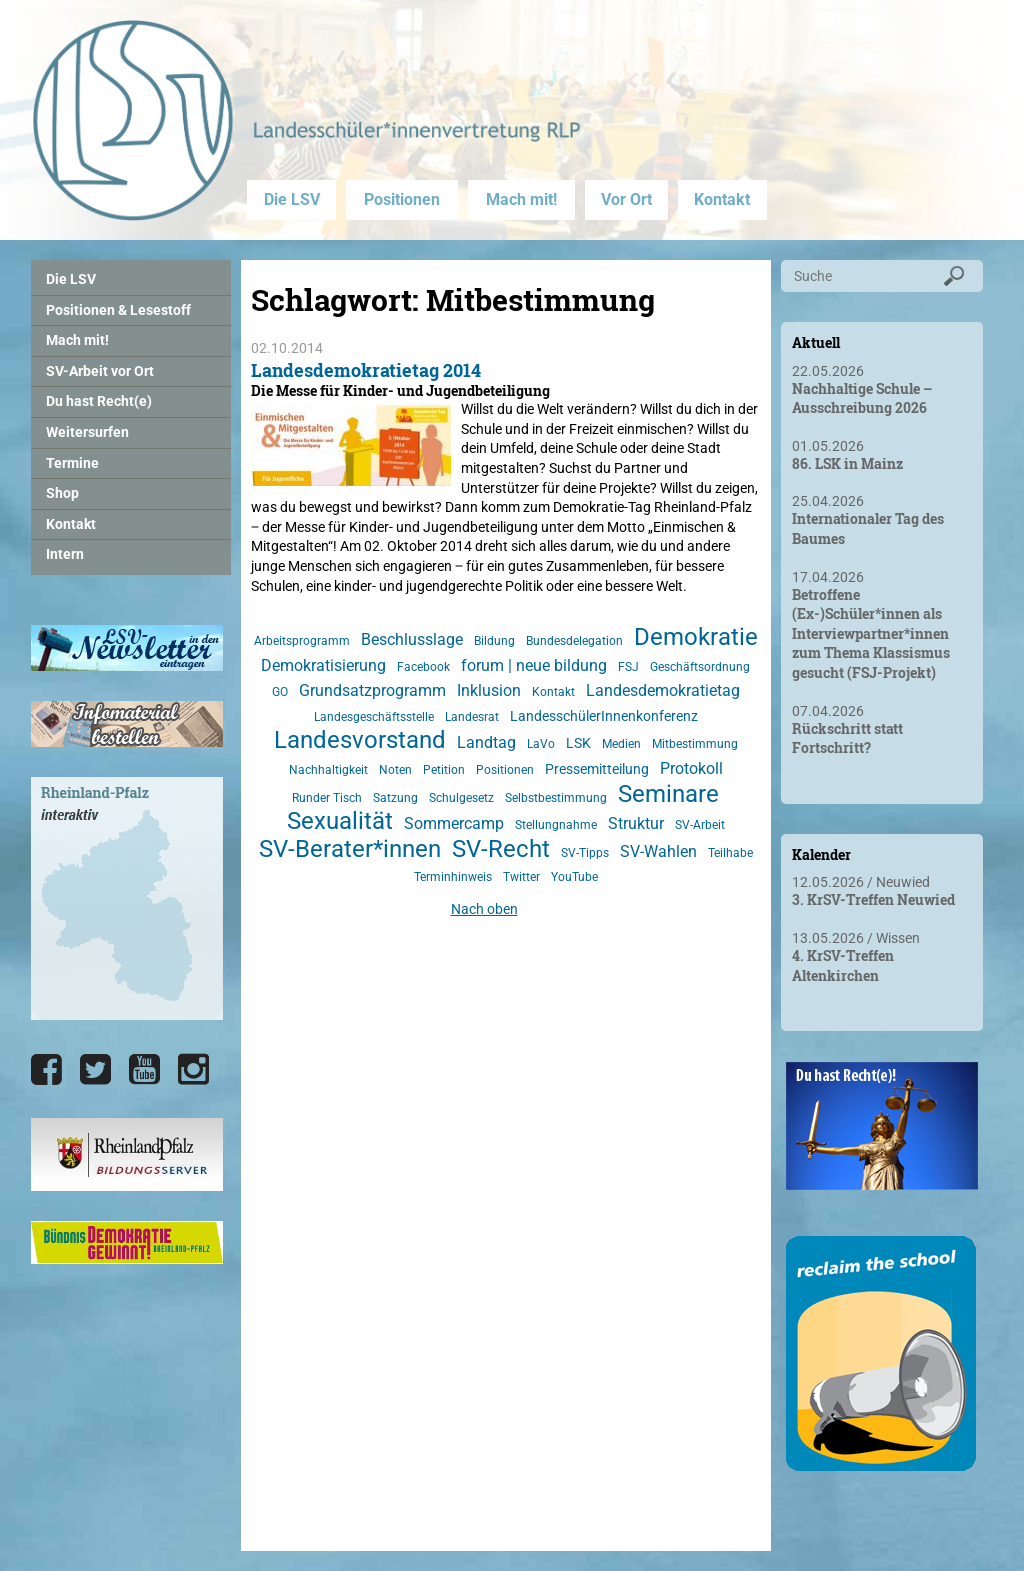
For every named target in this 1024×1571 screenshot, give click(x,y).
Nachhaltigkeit (328, 770)
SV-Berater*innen (350, 849)
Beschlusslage (412, 639)
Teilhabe (730, 853)
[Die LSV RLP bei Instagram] (193, 1070)
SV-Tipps (585, 853)
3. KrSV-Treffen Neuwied (873, 899)
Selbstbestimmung (556, 798)
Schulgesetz (461, 798)
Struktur (636, 823)
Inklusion (489, 690)
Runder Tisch (327, 798)
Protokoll (691, 768)
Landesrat (472, 717)
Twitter (521, 877)
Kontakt (722, 199)
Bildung (494, 641)
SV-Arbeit (700, 825)
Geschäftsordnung (700, 667)
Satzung (395, 798)
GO (280, 692)
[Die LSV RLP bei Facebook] (46, 1070)
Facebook (423, 667)
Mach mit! (521, 199)
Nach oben (484, 909)
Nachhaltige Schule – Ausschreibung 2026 (862, 398)
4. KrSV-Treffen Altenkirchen (843, 965)
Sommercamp (454, 823)
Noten (395, 770)
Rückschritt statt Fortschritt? (847, 738)
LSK (578, 743)
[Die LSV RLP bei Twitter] (95, 1070)
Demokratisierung (323, 665)
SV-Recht (501, 849)
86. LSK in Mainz (847, 463)
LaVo (541, 744)
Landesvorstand (360, 740)
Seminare (668, 794)
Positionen (402, 199)
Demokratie (696, 637)
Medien (621, 744)
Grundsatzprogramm (372, 690)
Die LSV (292, 199)
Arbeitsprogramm (302, 641)
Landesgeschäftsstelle (374, 717)
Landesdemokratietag (663, 690)
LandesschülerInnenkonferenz (604, 716)
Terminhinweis (453, 877)
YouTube (574, 877)
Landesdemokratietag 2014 (366, 370)
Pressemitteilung (597, 769)
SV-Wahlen (658, 851)
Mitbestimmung (695, 744)
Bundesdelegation (574, 641)
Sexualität (340, 821)
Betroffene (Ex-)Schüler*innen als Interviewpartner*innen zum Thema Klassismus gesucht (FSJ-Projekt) (871, 633)
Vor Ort (626, 199)
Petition (444, 770)
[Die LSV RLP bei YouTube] (144, 1070)
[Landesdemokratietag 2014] (351, 476)
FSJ (628, 667)
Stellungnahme (556, 825)
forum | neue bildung (534, 665)
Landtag (486, 742)
